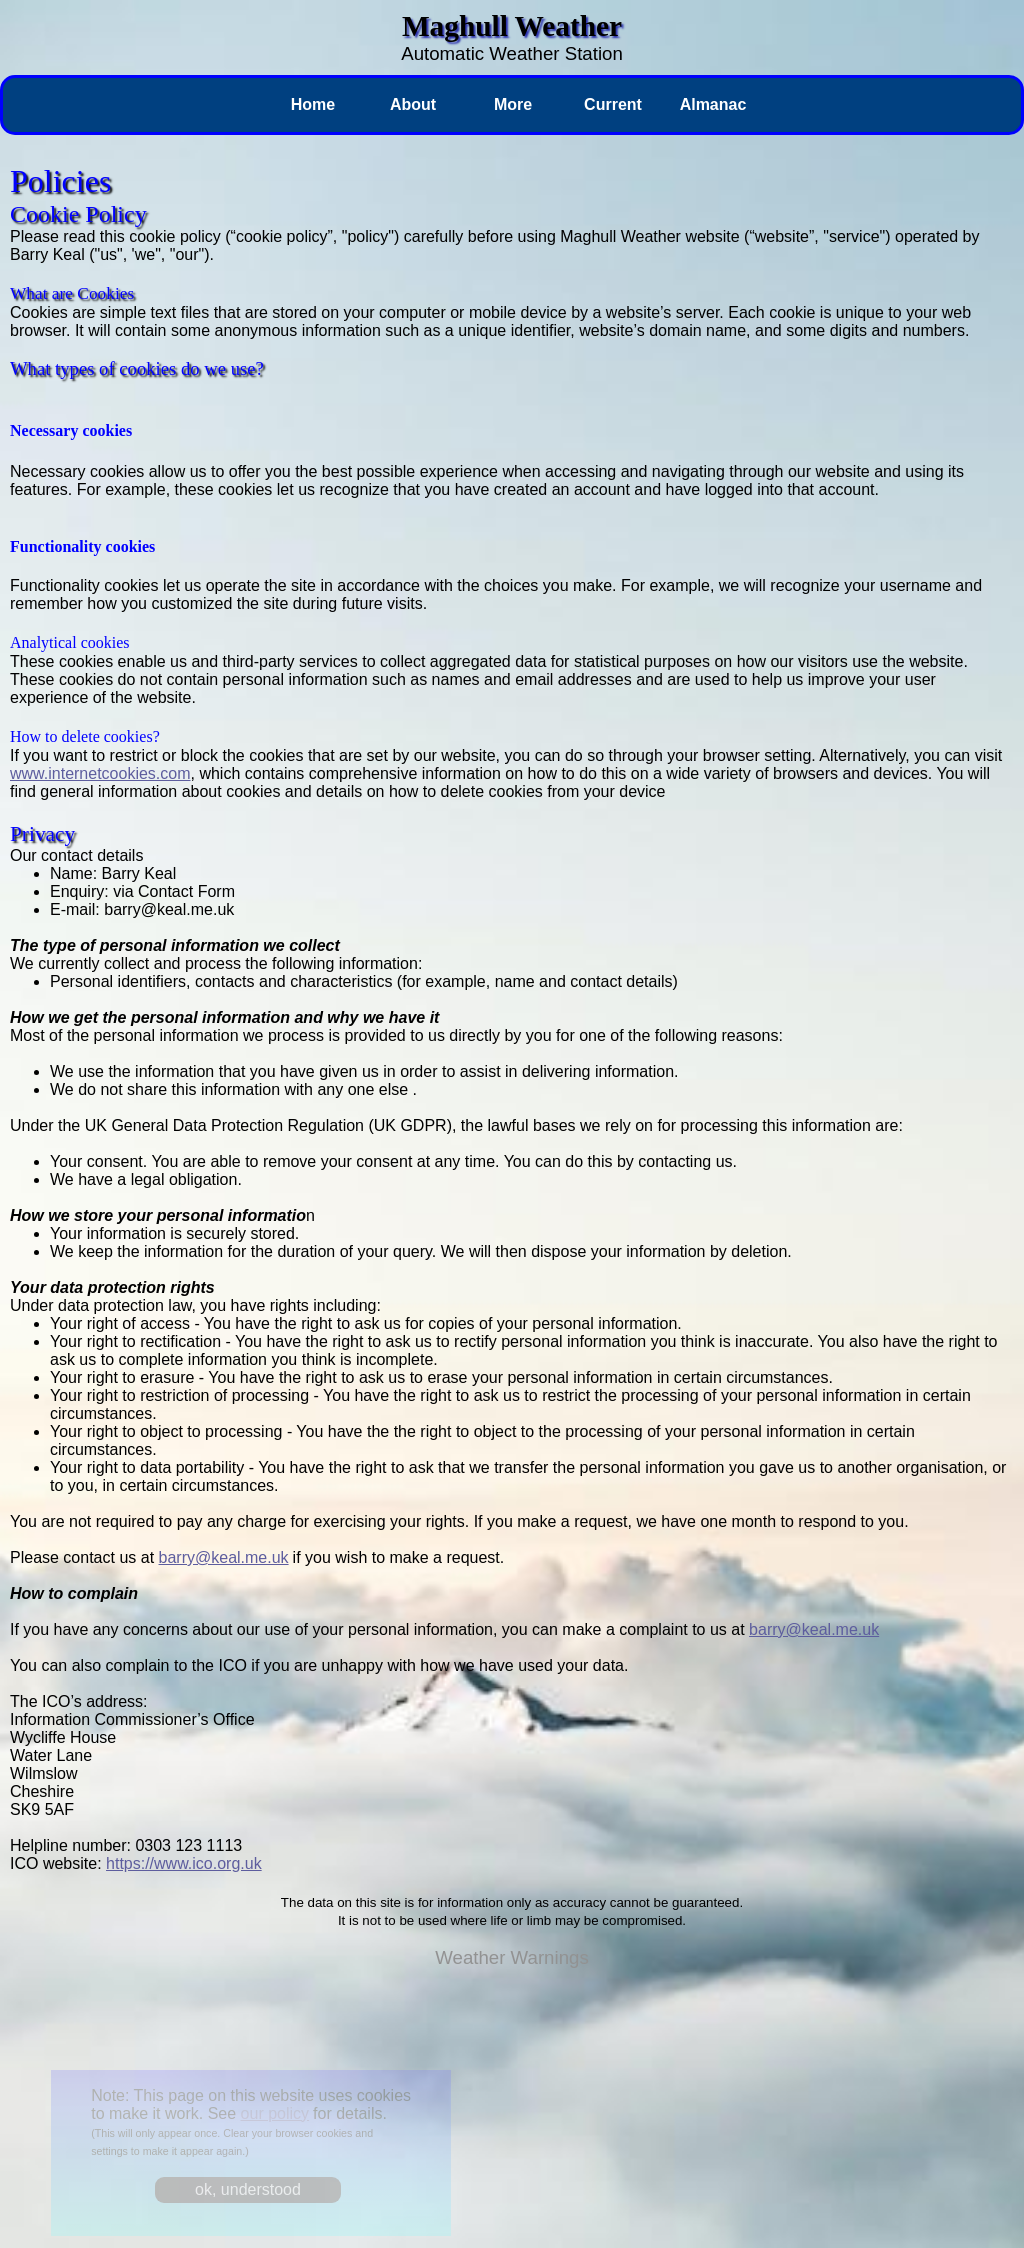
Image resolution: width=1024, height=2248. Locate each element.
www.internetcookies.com (100, 773)
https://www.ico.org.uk (184, 1863)
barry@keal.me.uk (224, 1557)
